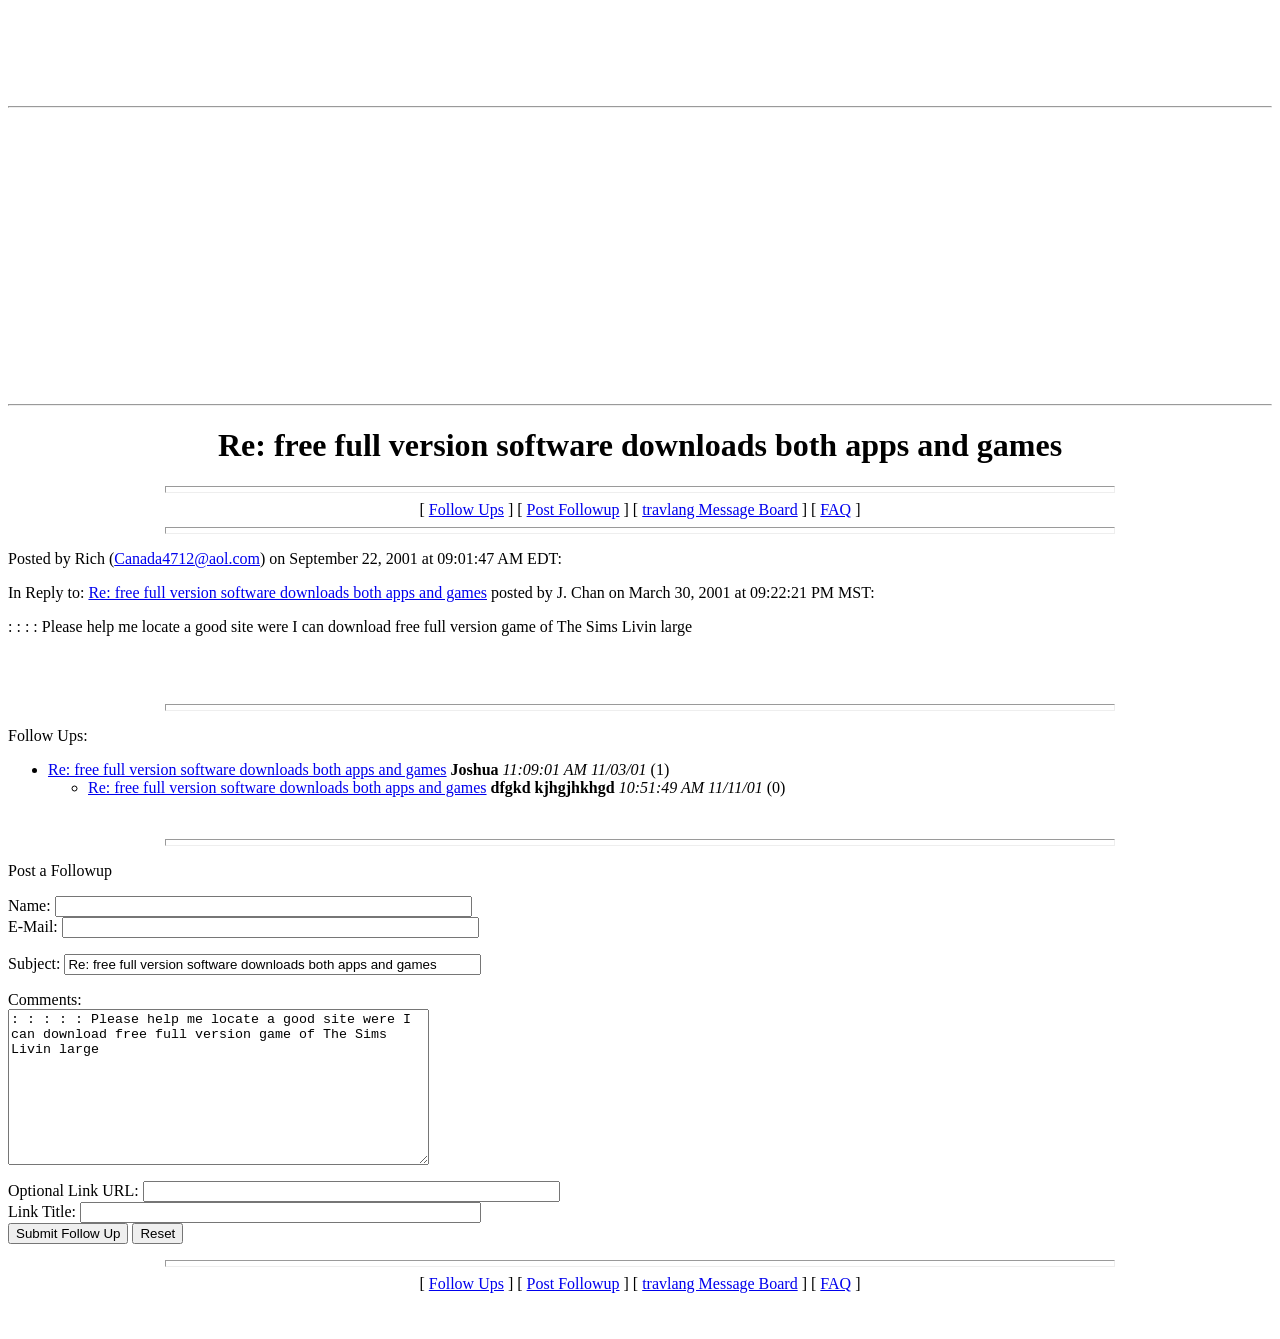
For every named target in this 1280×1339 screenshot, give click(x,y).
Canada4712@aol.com (187, 558)
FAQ (835, 509)
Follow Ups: (48, 735)
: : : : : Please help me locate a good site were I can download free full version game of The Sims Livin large (243, 1102)
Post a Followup (60, 870)
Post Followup (573, 509)
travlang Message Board (720, 509)
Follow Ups (466, 509)
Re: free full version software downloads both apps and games (287, 592)
